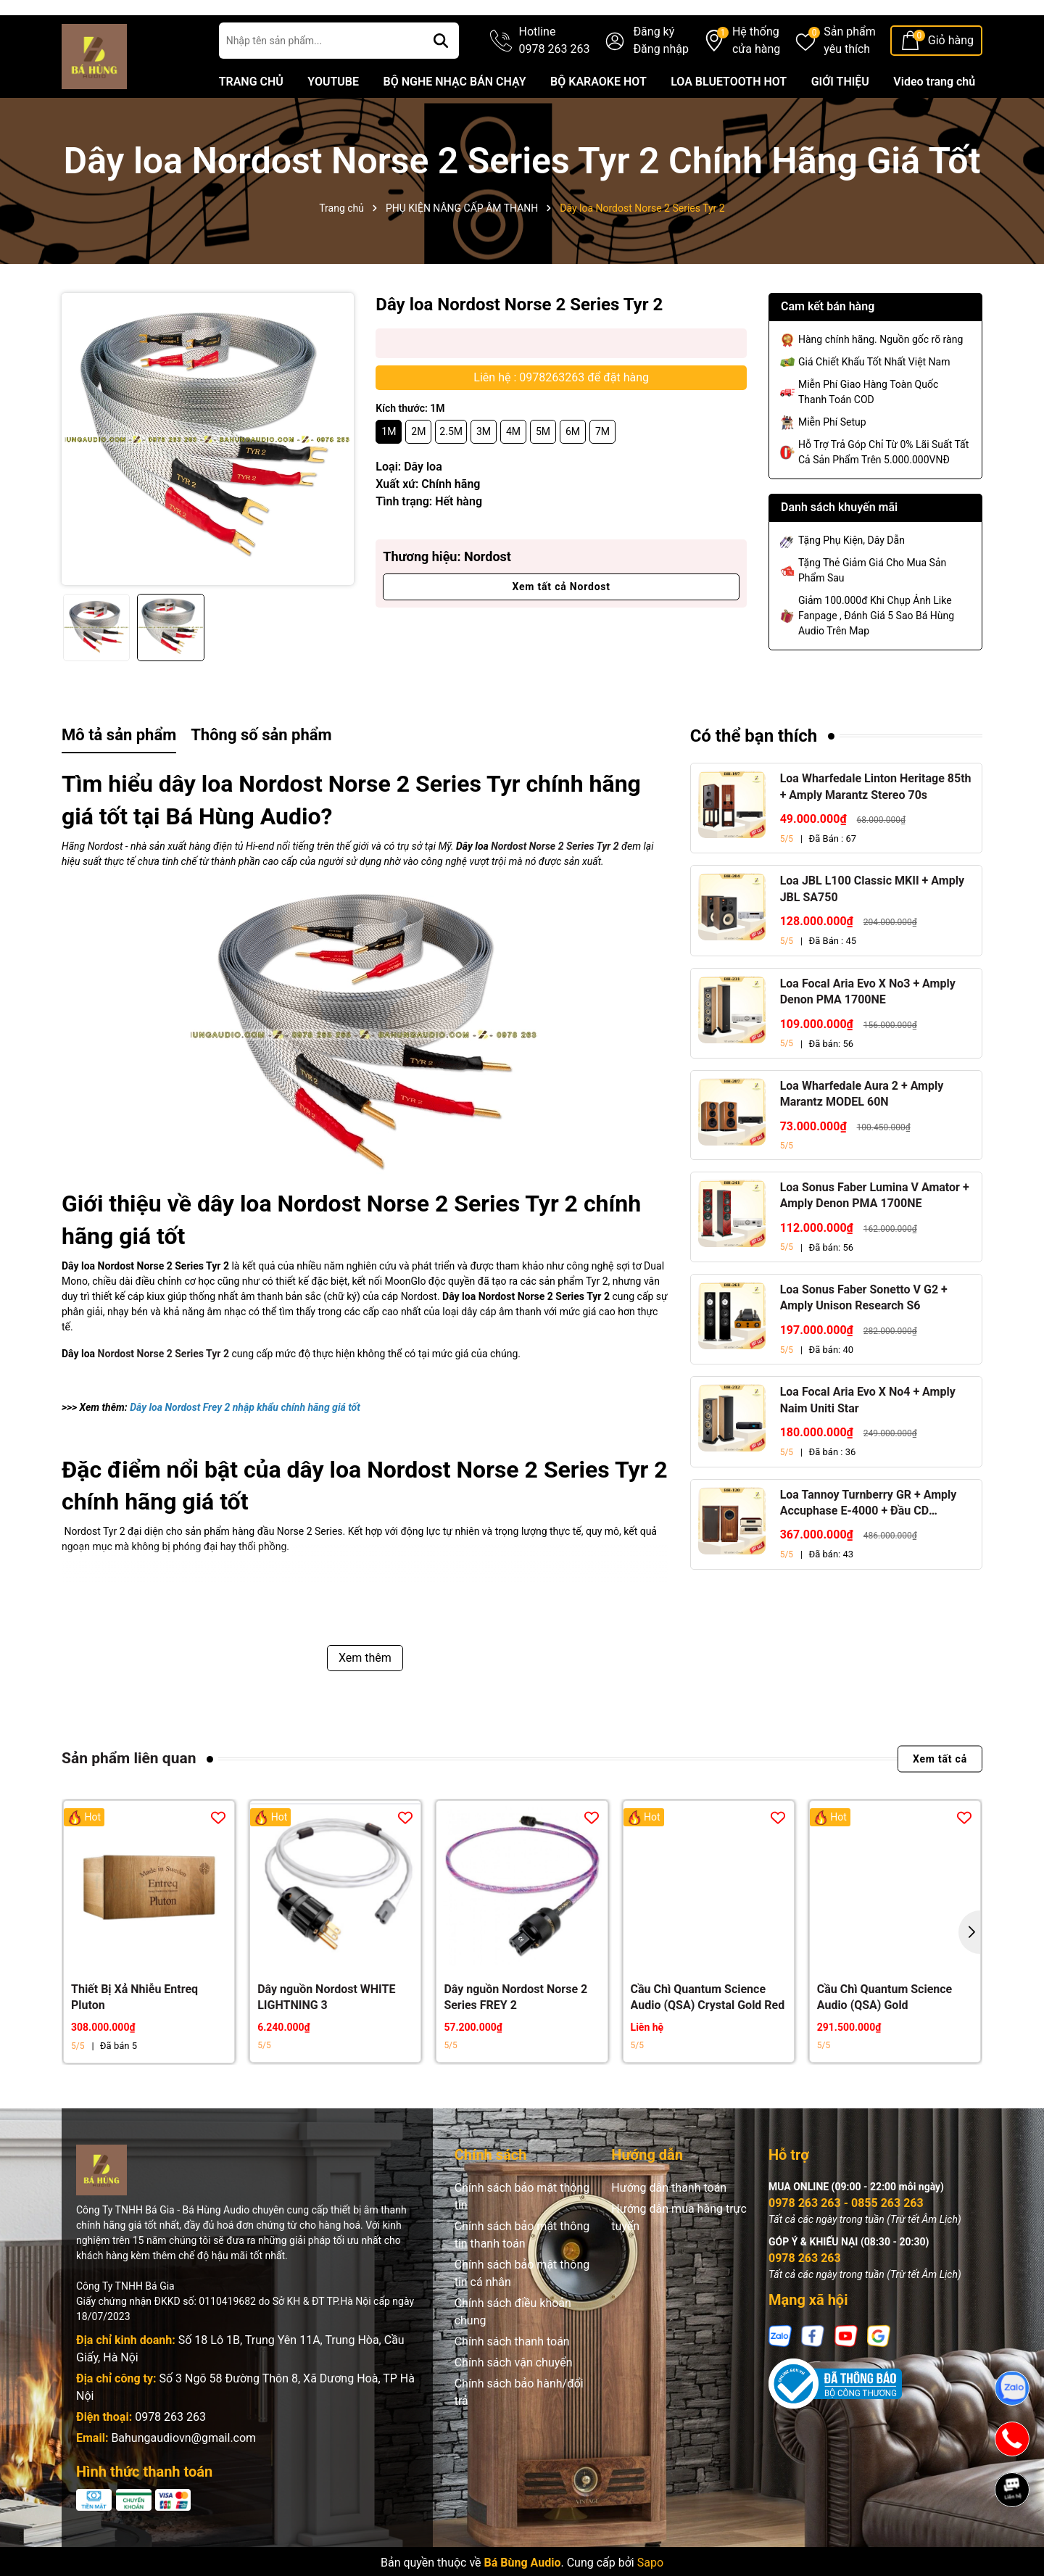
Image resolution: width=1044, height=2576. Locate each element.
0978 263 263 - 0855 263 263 (846, 2242)
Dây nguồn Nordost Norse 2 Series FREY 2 (515, 2036)
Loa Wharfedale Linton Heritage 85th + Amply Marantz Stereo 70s (876, 825)
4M (513, 470)
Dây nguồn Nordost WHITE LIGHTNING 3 (326, 2036)
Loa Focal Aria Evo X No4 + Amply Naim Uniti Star (868, 1439)
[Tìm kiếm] (441, 80)
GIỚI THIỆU (840, 121)
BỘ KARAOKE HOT (598, 121)
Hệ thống (756, 80)
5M (543, 470)
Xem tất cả (940, 1798)
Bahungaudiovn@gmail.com (183, 2477)
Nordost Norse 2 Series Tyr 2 (554, 885)
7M (602, 470)
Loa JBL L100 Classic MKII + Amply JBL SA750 (872, 928)
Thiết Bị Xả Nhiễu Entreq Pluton (134, 2036)
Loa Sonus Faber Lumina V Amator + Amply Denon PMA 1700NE (874, 1234)
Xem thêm (365, 1697)
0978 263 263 (170, 2456)
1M (388, 470)
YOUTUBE (333, 121)
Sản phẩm (850, 80)
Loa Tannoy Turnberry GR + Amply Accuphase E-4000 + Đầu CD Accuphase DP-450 (868, 1543)
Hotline (554, 80)
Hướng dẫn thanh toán (668, 2227)
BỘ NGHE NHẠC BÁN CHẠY (454, 121)
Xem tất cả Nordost (561, 625)
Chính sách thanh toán (512, 2380)
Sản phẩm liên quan (129, 1797)
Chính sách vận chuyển (514, 2402)
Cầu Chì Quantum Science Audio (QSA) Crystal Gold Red (708, 2036)
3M (483, 470)
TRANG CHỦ (251, 121)
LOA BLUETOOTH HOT (729, 121)
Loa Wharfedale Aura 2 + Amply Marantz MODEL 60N (862, 1133)
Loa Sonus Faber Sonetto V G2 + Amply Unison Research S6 (864, 1336)
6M (573, 470)
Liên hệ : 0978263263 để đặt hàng (561, 416)
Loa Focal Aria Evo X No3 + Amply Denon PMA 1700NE (868, 1030)
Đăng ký (653, 71)
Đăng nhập (661, 88)
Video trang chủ (934, 121)
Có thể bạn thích (754, 775)
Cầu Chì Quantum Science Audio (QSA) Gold (884, 2036)
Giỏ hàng (951, 79)
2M (418, 470)
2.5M (451, 470)
